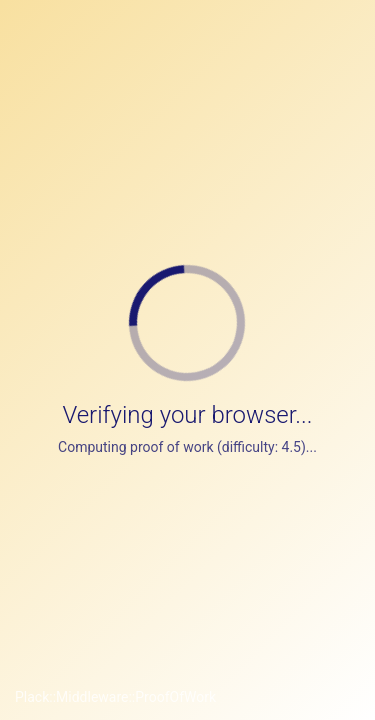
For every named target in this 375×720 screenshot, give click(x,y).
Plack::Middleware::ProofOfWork (115, 697)
